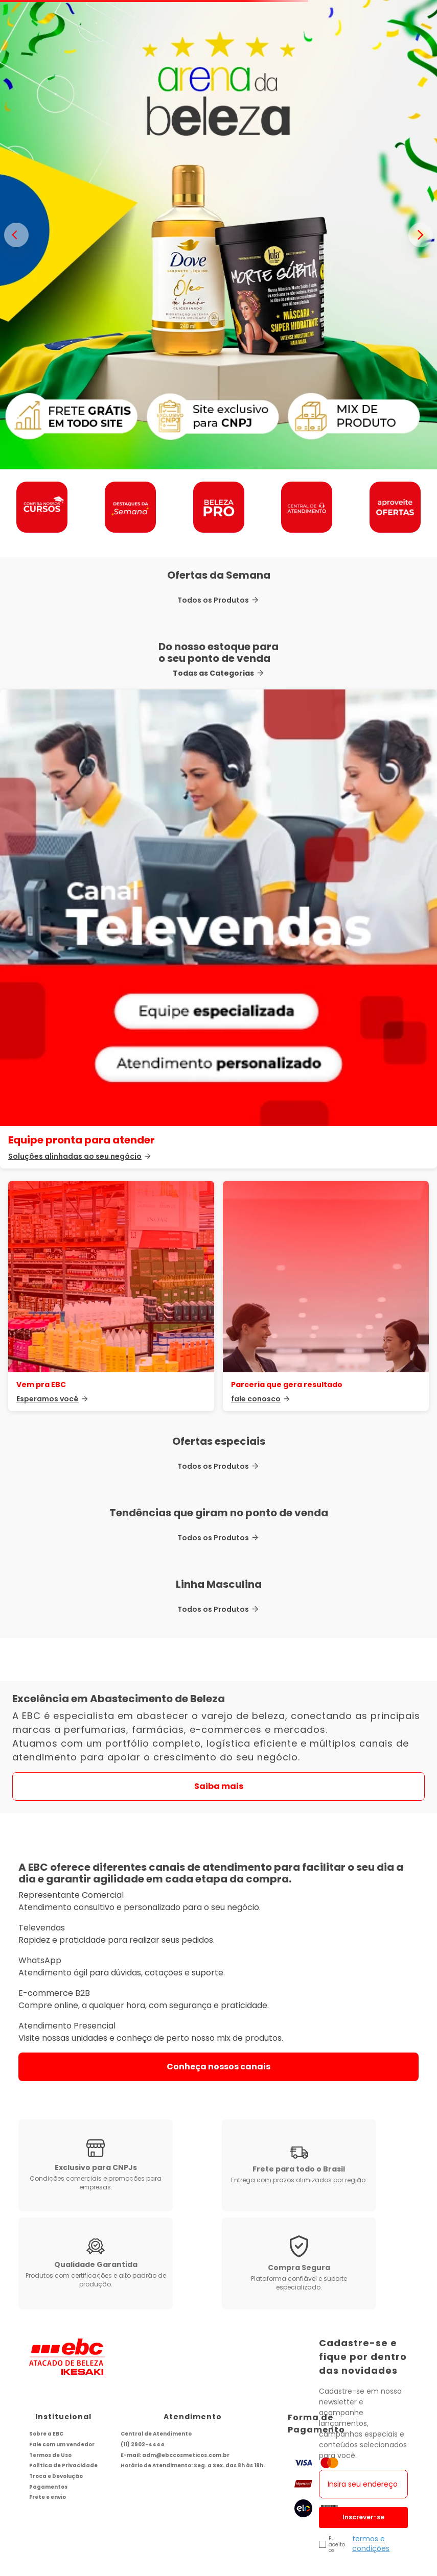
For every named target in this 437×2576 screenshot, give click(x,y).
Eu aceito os (337, 2499)
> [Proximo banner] (420, 235)
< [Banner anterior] (16, 235)
